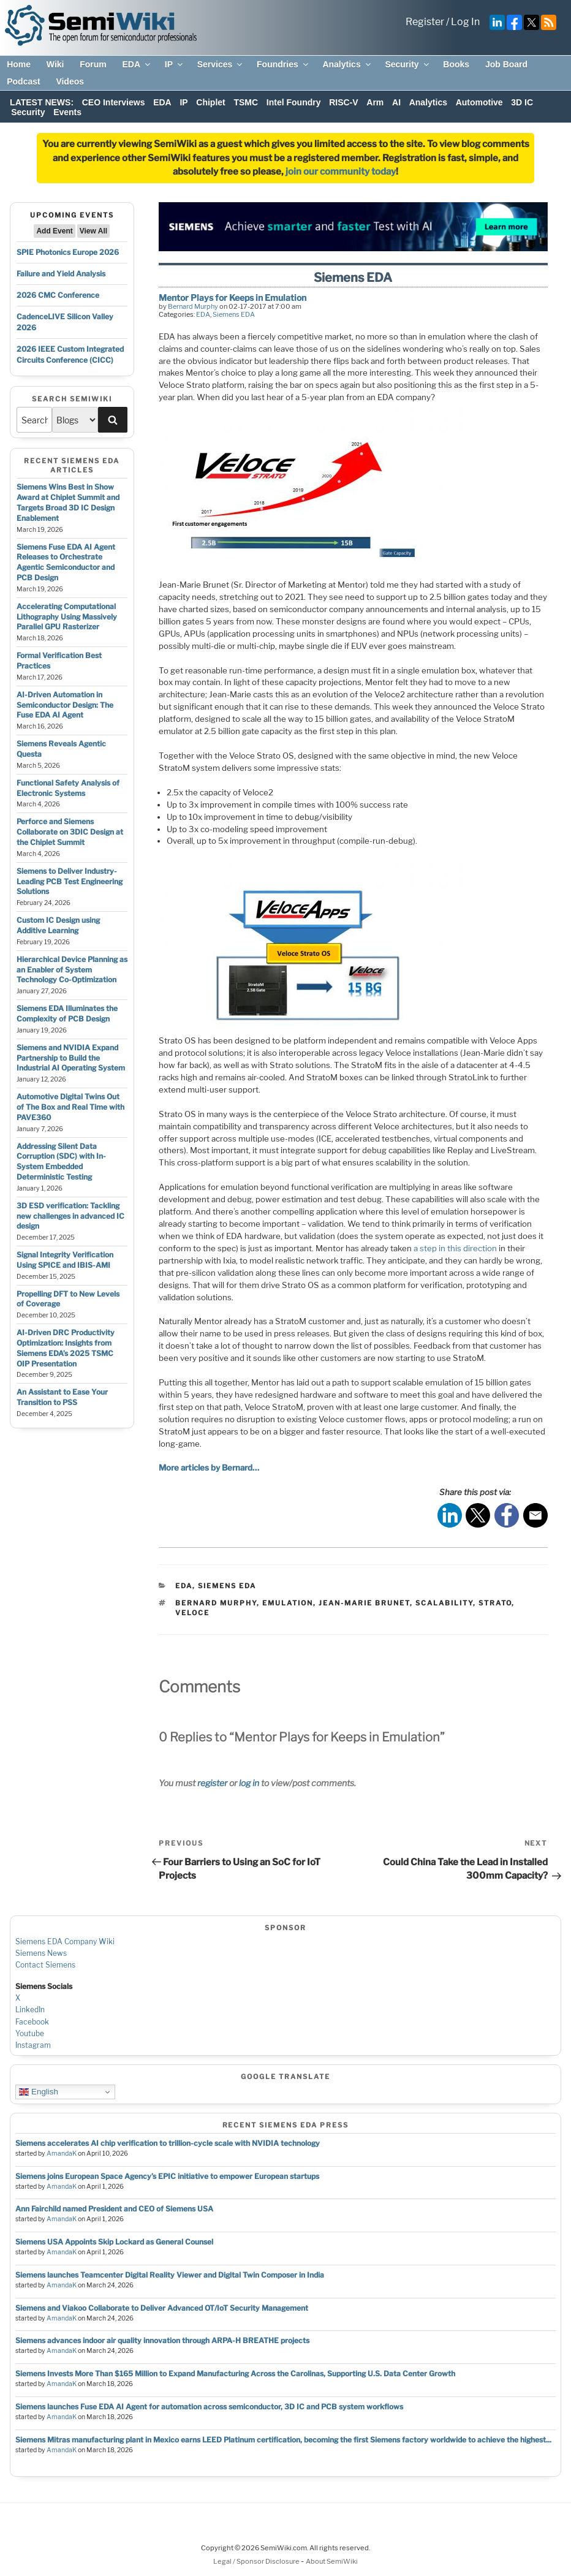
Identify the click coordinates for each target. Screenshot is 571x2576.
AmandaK (62, 2153)
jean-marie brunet (364, 1603)
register (212, 1783)
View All (93, 231)
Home (19, 64)
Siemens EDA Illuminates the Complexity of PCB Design (67, 1013)
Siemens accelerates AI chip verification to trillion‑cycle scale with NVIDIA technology (167, 2143)
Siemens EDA (234, 314)
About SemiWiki (332, 2561)
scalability (444, 1603)
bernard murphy (216, 1603)
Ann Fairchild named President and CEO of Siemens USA (114, 2208)
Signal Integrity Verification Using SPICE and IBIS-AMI (65, 1260)
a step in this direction (455, 1248)
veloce (192, 1612)
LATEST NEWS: (42, 102)
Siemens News (41, 1953)
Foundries (283, 64)
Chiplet (210, 102)
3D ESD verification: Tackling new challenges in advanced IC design (70, 1216)
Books (456, 64)
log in (249, 1783)
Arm (375, 102)
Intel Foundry (294, 102)
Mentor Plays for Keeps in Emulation (232, 297)
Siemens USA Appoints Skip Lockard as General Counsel (114, 2241)
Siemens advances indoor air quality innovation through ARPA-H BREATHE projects (162, 2340)
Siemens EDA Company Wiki (65, 1941)
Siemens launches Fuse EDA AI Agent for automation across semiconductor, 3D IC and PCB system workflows (209, 2406)
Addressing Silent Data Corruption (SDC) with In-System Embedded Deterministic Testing (61, 1161)
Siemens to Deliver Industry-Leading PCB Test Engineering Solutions (70, 881)
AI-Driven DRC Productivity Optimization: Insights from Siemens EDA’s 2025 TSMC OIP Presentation (66, 1348)
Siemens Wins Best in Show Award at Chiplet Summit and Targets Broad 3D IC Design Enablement (68, 502)
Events (67, 112)
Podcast (23, 81)
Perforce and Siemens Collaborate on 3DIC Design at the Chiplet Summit (70, 832)
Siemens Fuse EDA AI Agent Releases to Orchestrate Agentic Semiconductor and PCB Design (66, 562)
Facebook (32, 2021)
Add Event (54, 231)
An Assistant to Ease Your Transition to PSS (62, 1397)
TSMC (245, 102)
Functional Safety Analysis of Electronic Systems (68, 788)
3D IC (522, 102)
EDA (137, 64)
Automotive (479, 102)
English (38, 2092)
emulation (287, 1603)
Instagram (33, 2045)
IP (174, 64)
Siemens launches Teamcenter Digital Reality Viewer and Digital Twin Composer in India (169, 2274)
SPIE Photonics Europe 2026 (68, 252)
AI (396, 102)
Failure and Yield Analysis (61, 273)
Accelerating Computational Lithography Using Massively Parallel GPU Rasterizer (67, 617)
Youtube (29, 2033)
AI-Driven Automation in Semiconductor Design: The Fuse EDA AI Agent (65, 705)
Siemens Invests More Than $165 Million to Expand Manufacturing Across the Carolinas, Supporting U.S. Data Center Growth (235, 2373)
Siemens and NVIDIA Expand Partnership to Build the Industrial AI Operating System (71, 1058)
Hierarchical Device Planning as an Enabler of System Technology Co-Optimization (72, 970)
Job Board (506, 64)
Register (425, 22)
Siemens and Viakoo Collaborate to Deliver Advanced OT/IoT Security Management (161, 2308)
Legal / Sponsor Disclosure (257, 2561)
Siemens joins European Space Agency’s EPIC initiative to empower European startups (167, 2176)
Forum (93, 64)
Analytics (347, 64)
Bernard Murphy (193, 306)
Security (407, 64)
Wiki (55, 64)
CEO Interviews (113, 102)
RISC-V (343, 102)
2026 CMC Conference (58, 295)
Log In (465, 22)
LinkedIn (30, 2009)
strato (495, 1603)
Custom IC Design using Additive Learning (58, 925)
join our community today (341, 171)
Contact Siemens (45, 1964)
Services (220, 64)
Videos (70, 81)
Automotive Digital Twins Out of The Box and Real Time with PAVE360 (70, 1107)
